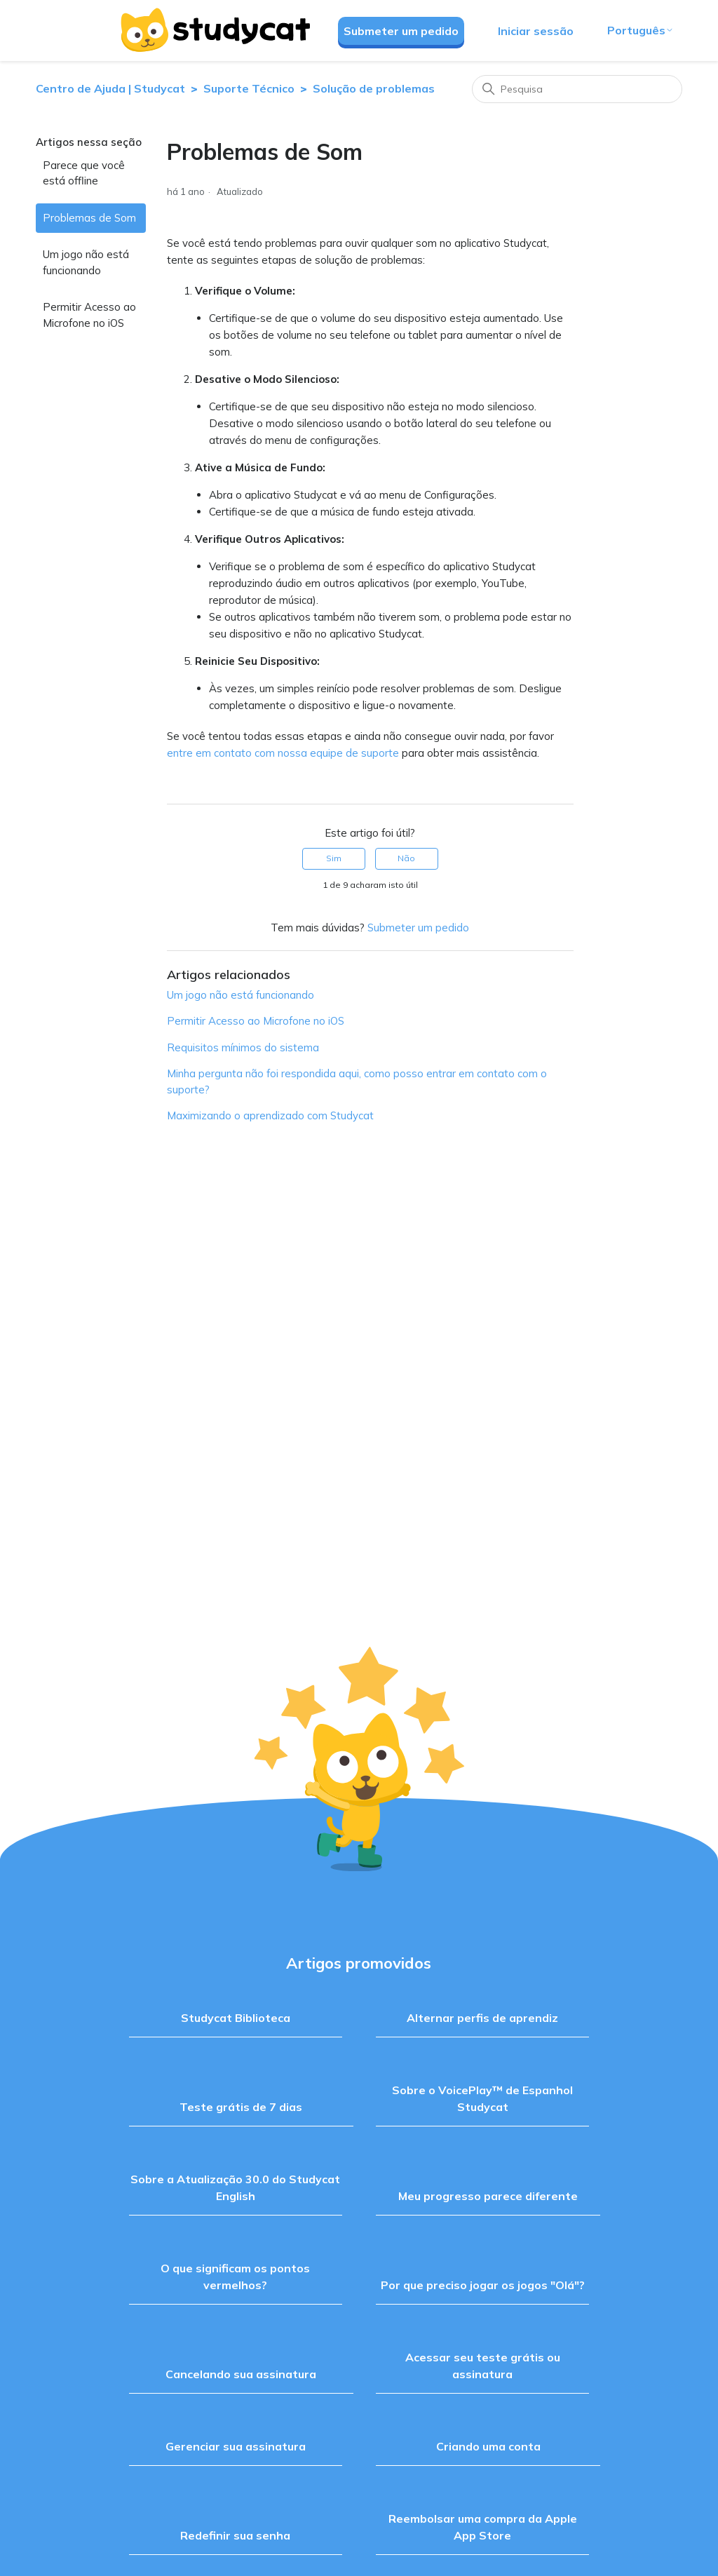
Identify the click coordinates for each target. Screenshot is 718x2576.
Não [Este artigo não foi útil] (406, 858)
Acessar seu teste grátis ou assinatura (482, 2365)
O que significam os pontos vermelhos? (235, 2276)
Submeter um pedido (401, 31)
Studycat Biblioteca (235, 2018)
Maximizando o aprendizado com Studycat (270, 1115)
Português (640, 30)
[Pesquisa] (577, 89)
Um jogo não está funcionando (86, 262)
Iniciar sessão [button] (536, 31)
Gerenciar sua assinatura (235, 2446)
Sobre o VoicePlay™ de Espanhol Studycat (482, 2098)
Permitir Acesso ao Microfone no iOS (89, 315)
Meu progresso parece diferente (488, 2196)
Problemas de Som (89, 217)
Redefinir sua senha (235, 2535)
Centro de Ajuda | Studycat (110, 88)
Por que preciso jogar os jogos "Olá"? (483, 2285)
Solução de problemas (374, 88)
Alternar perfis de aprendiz (482, 2018)
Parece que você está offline (84, 173)
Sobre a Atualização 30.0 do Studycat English (235, 2187)
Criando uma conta (488, 2446)
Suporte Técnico (248, 88)
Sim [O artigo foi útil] (333, 858)
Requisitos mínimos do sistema (243, 1047)
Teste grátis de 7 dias (241, 2107)
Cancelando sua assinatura (240, 2374)
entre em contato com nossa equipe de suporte (283, 753)
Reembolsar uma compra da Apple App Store (482, 2526)
